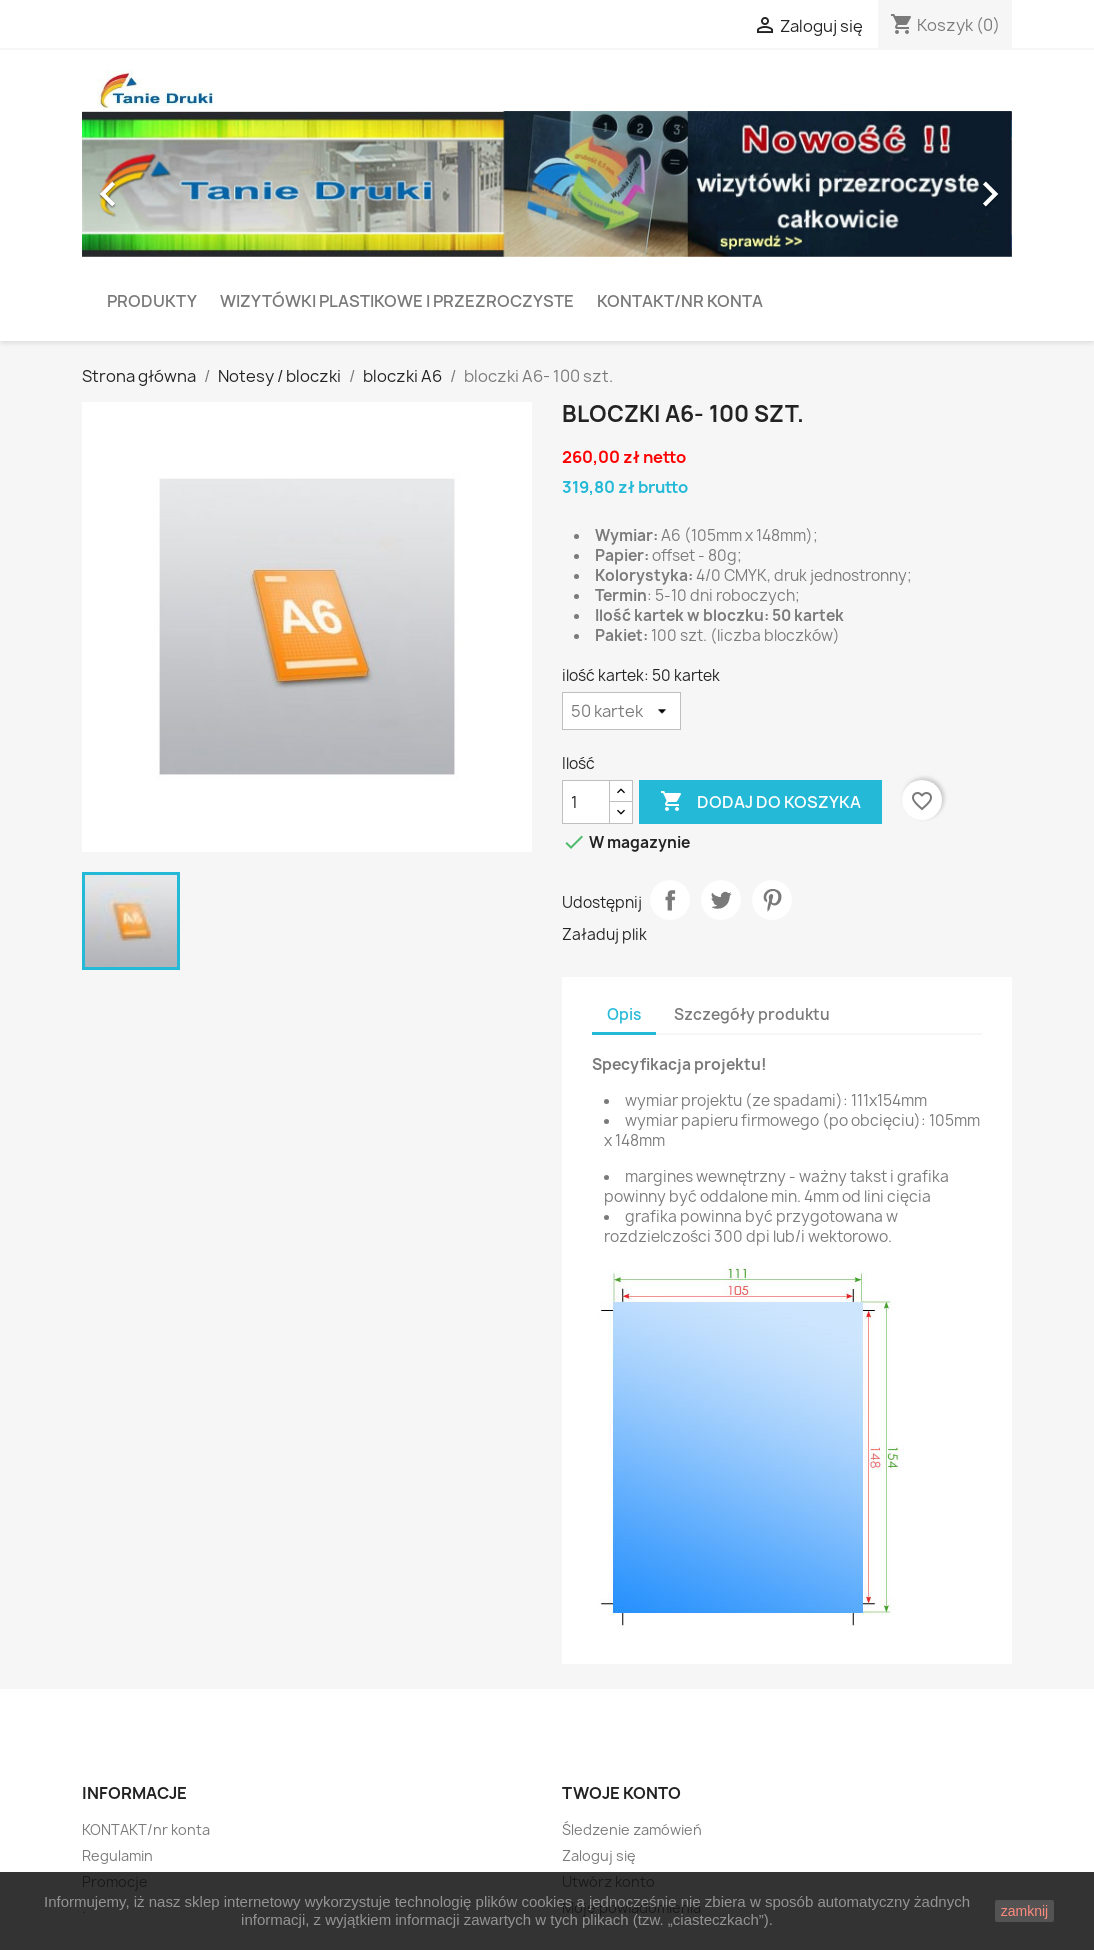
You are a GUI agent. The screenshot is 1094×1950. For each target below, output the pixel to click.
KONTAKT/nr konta (680, 301)
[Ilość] (586, 802)
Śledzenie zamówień (632, 1829)
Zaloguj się (599, 1855)
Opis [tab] (624, 1014)
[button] (152, 184)
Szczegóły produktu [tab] (752, 1014)
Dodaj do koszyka (760, 802)
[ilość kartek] (621, 711)
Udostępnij (670, 900)
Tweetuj (721, 900)
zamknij (1024, 1911)
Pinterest (772, 900)
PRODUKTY (152, 301)
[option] (547, 184)
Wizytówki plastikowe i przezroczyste (397, 301)
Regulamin (117, 1855)
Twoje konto (621, 1793)
